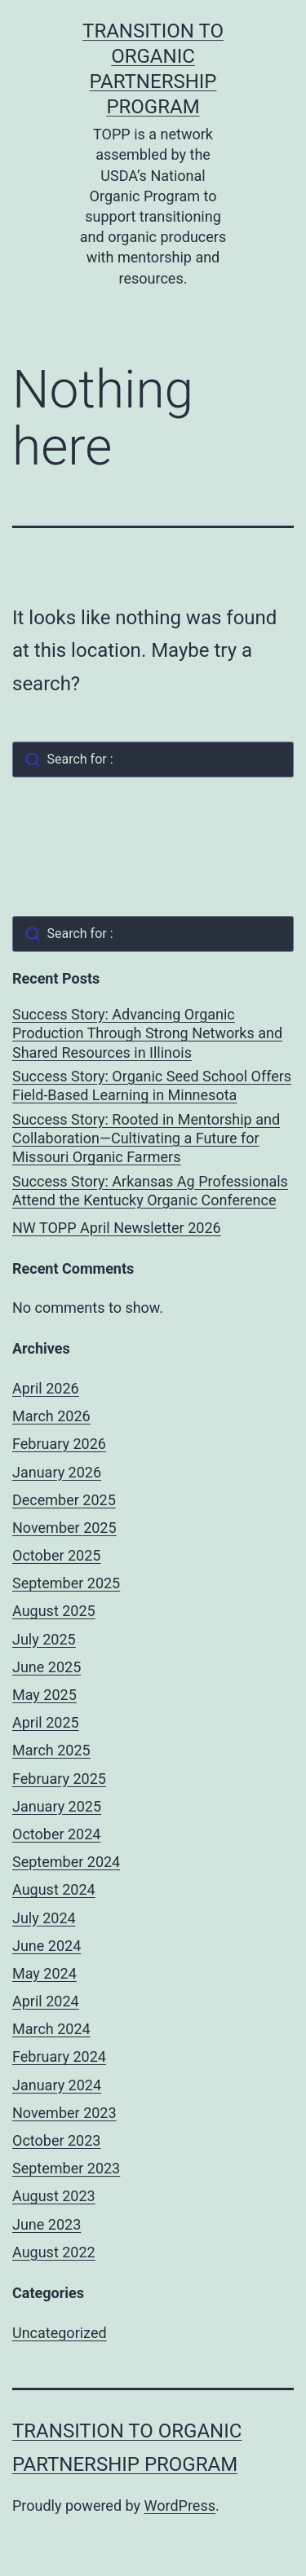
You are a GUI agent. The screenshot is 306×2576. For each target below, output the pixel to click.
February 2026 (59, 1443)
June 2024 (46, 1945)
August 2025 (53, 1610)
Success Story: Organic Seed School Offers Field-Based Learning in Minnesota (151, 1085)
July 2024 (44, 1917)
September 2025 (66, 1583)
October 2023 (56, 2140)
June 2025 (46, 1667)
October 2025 (56, 1555)
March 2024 (51, 2028)
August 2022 (53, 2252)
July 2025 (44, 1639)
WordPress (179, 2505)
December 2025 (64, 1499)
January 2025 (56, 1806)
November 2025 (64, 1527)
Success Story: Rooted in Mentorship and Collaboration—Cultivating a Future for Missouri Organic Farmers (146, 1138)
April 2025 (45, 1722)
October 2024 (56, 1834)
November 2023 (64, 2112)
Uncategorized (59, 2332)
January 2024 (56, 2085)
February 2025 (59, 1778)
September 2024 (66, 1861)
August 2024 (53, 1889)
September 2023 (66, 2168)
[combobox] (153, 759)
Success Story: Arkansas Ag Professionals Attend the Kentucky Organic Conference (150, 1191)
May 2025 (44, 1694)
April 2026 (45, 1388)
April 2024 (45, 2001)
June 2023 (46, 2224)
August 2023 (53, 2195)
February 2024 (59, 2056)
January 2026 (56, 1472)
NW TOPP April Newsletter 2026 (116, 1227)
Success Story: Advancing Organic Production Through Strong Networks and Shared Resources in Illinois (147, 1033)
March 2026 (51, 1416)
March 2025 (51, 1750)
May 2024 (44, 1973)
